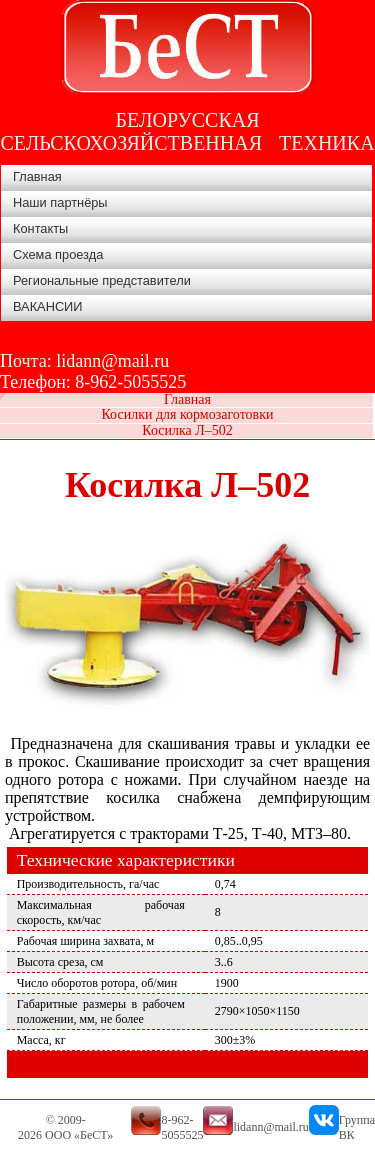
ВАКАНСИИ (48, 306)
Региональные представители (102, 280)
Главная (37, 176)
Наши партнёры (60, 202)
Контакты (40, 228)
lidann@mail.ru (112, 361)
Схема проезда (58, 254)
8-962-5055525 (130, 382)
